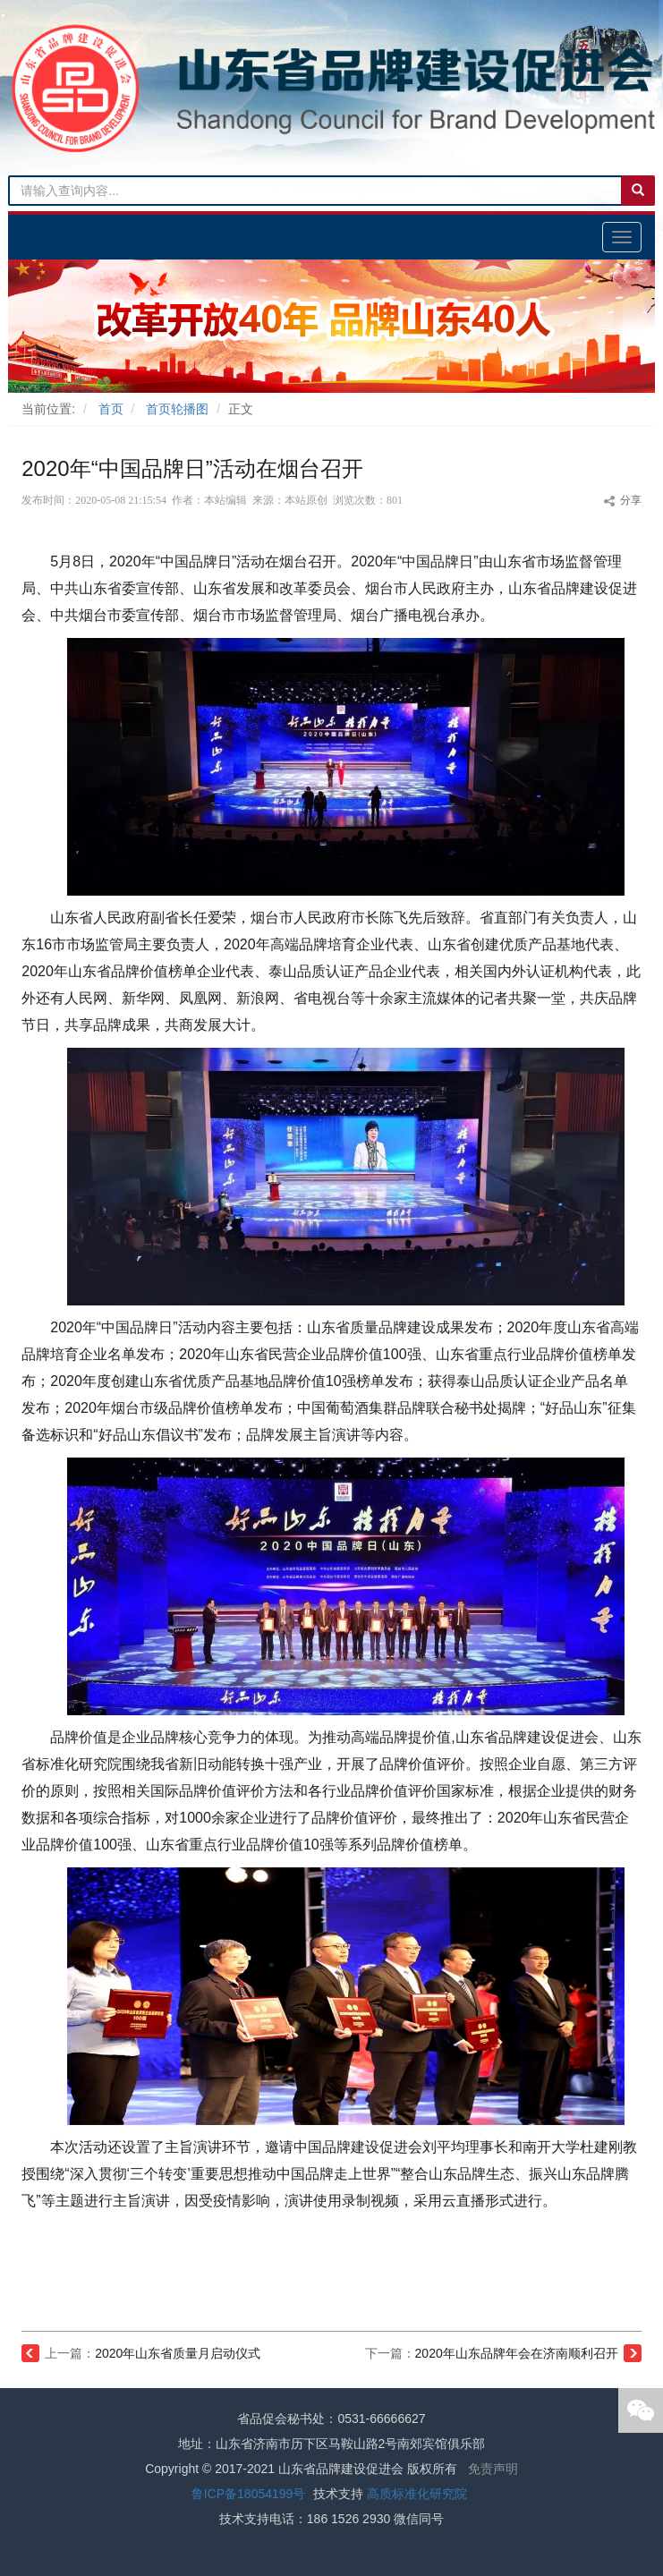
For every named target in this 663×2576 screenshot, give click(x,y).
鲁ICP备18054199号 (248, 2494)
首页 (110, 409)
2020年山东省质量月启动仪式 (177, 2353)
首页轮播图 (177, 409)
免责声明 (493, 2468)
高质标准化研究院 (417, 2494)
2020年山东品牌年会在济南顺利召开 (516, 2353)
